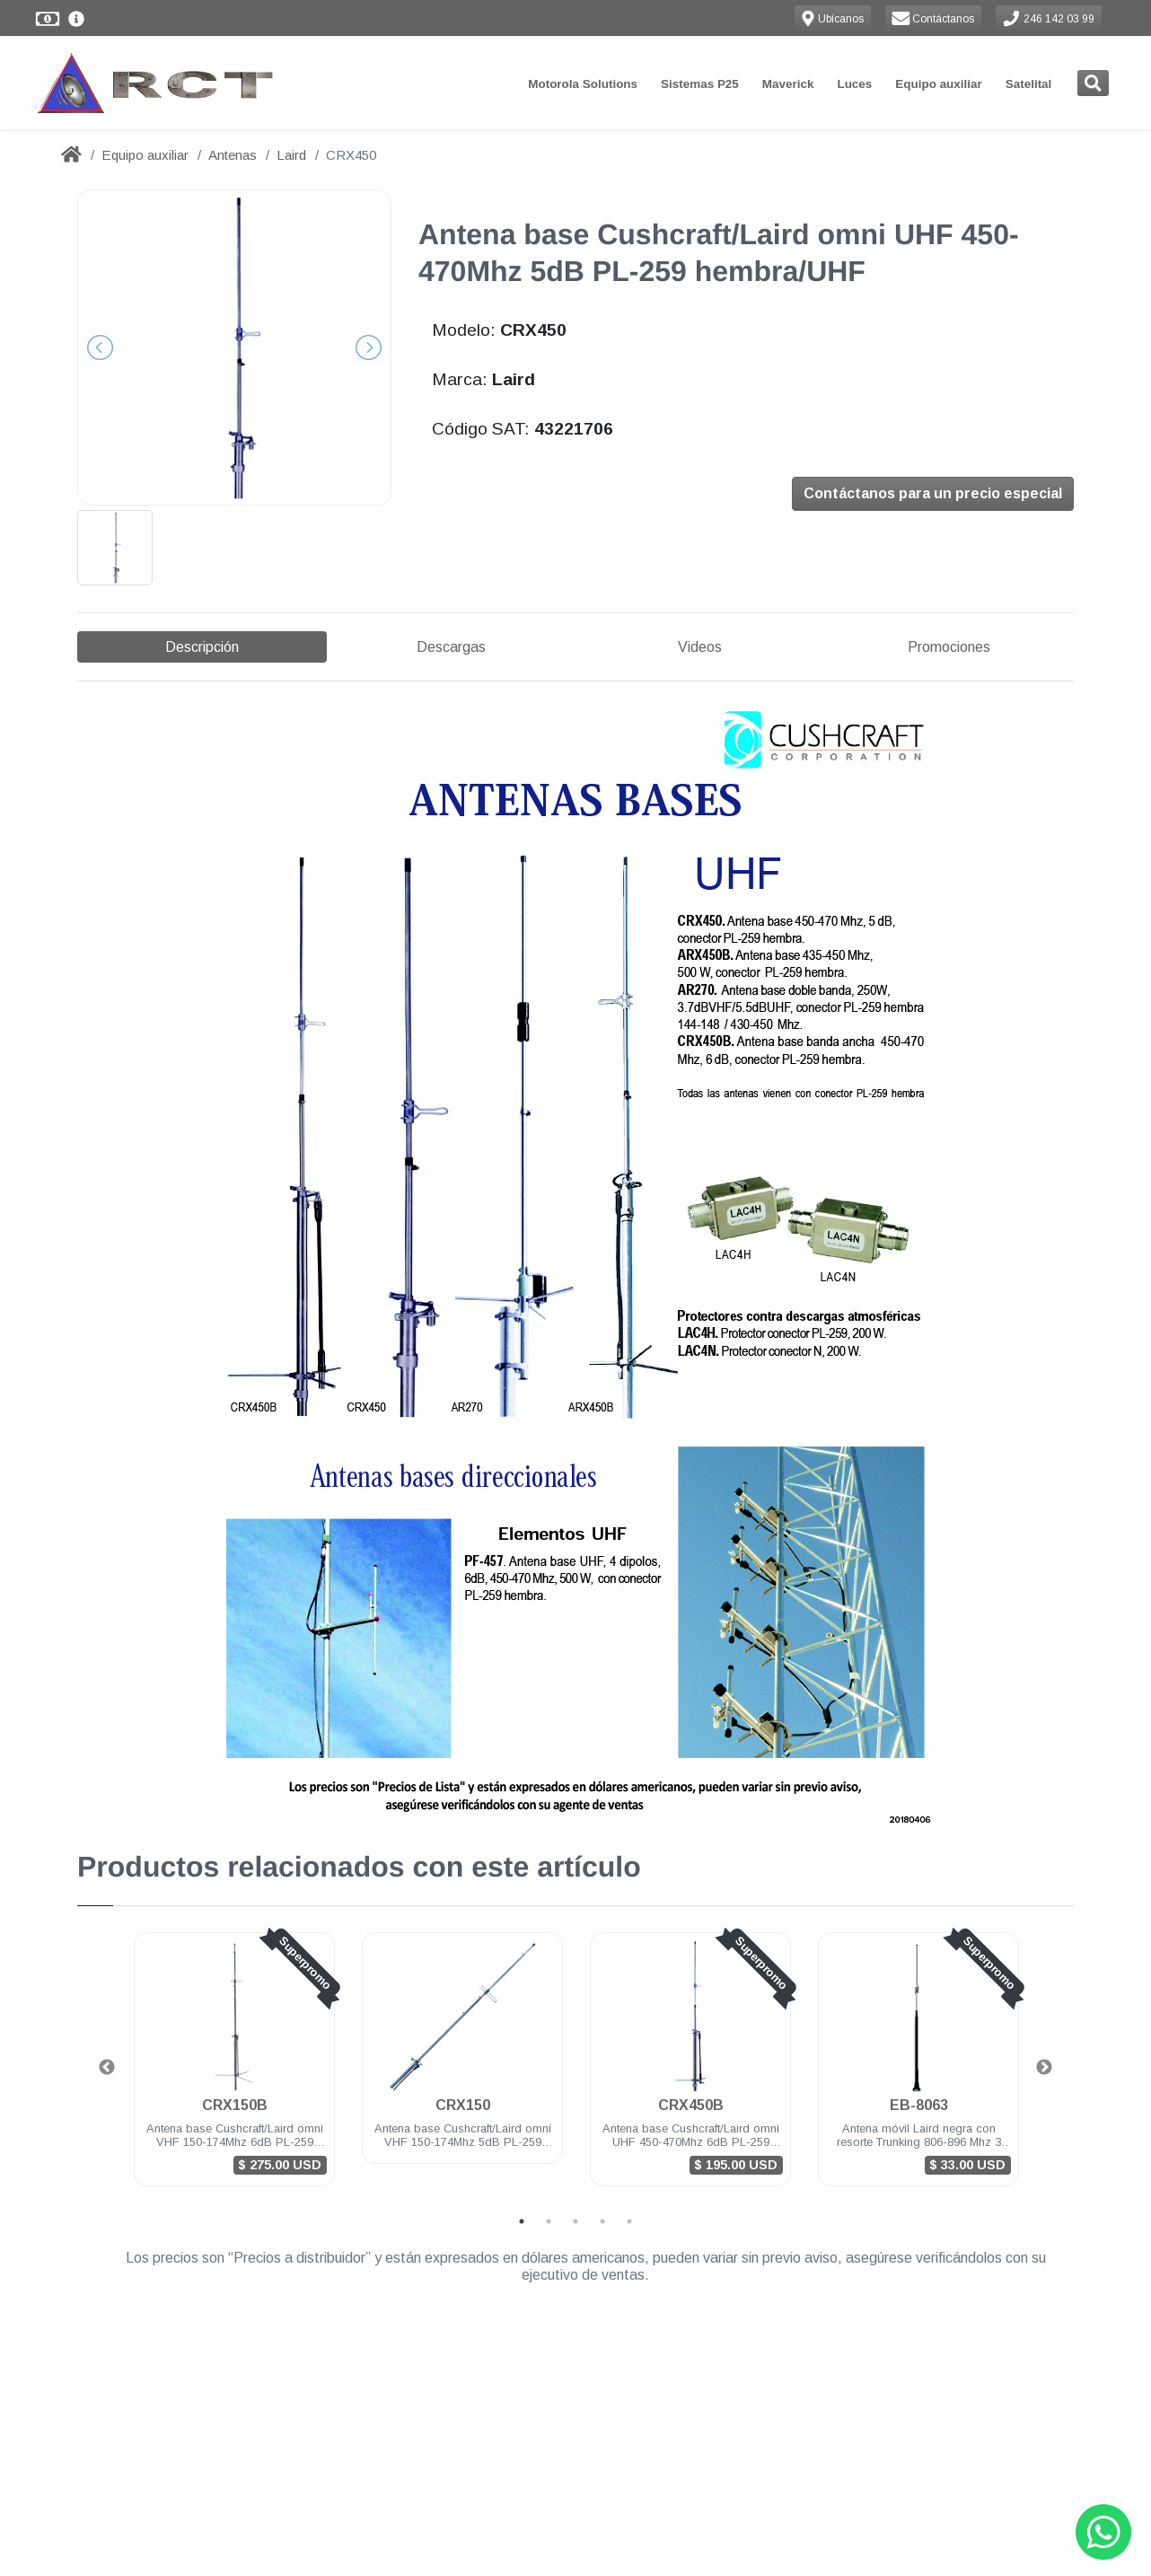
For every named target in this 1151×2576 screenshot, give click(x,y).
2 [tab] (549, 2171)
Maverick (788, 84)
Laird (291, 155)
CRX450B (691, 2054)
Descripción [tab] (202, 647)
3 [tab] (575, 2171)
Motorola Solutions (582, 84)
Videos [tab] (700, 647)
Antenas (232, 155)
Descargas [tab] (451, 647)
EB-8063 (919, 2054)
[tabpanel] (234, 2020)
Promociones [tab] (949, 647)
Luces (854, 84)
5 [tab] (629, 2171)
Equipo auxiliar (938, 84)
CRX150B (235, 2054)
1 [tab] (522, 2171)
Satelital (1029, 84)
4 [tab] (602, 2171)
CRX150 (462, 2054)
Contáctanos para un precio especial (933, 495)
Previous (107, 2018)
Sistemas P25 (700, 84)
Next (1044, 2018)
